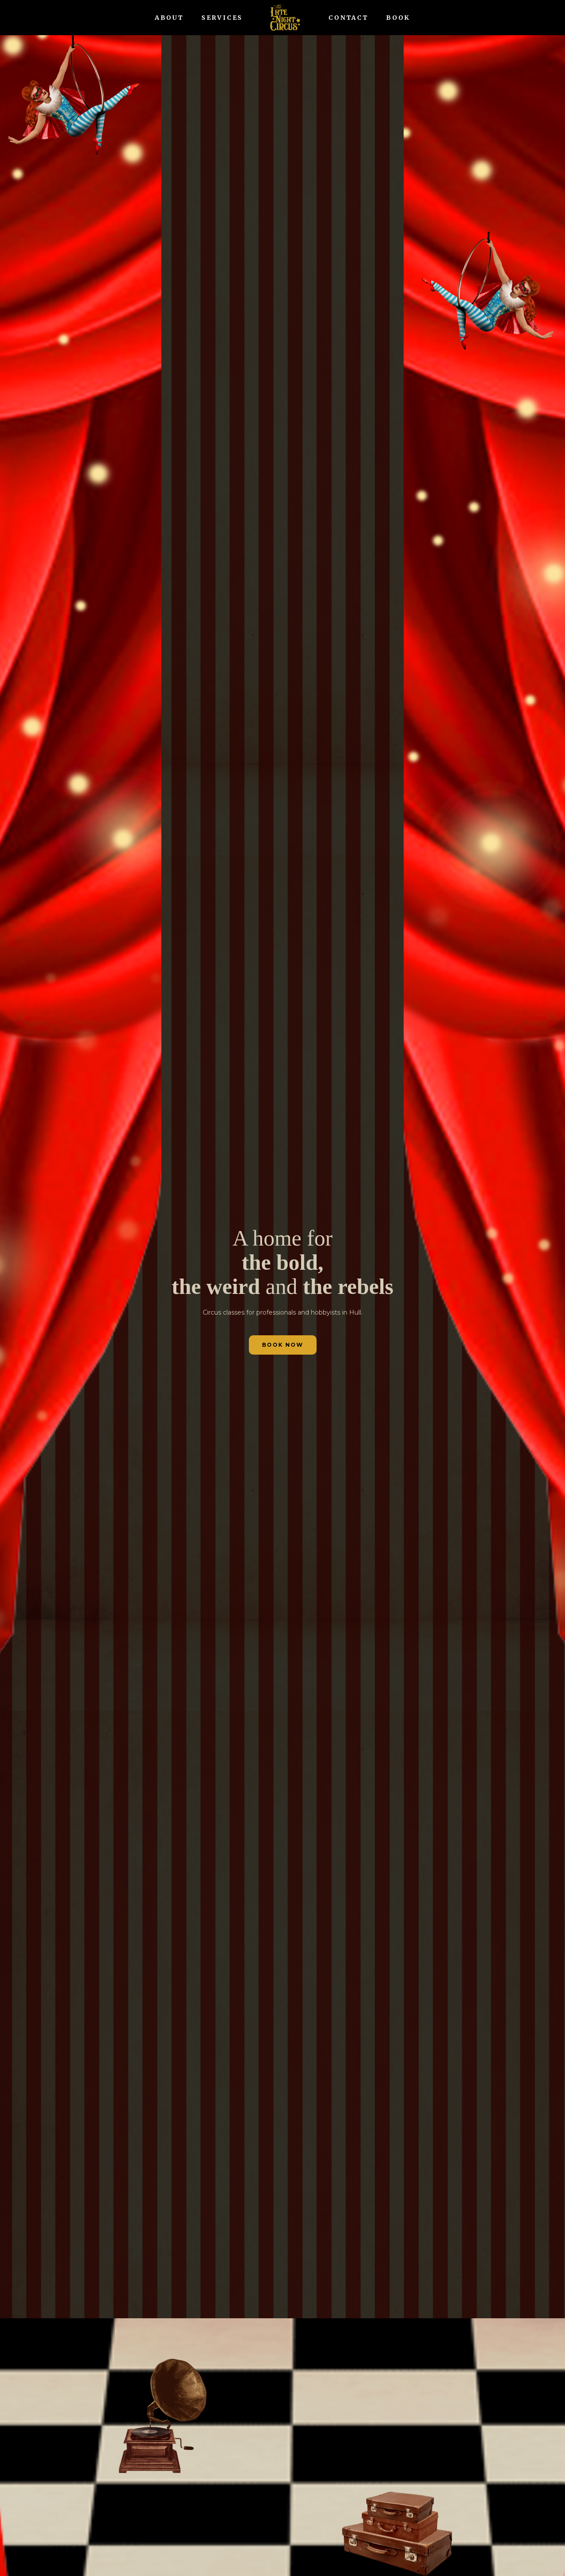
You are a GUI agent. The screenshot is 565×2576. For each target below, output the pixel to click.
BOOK (398, 18)
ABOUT (169, 18)
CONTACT (348, 18)
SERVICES (222, 18)
